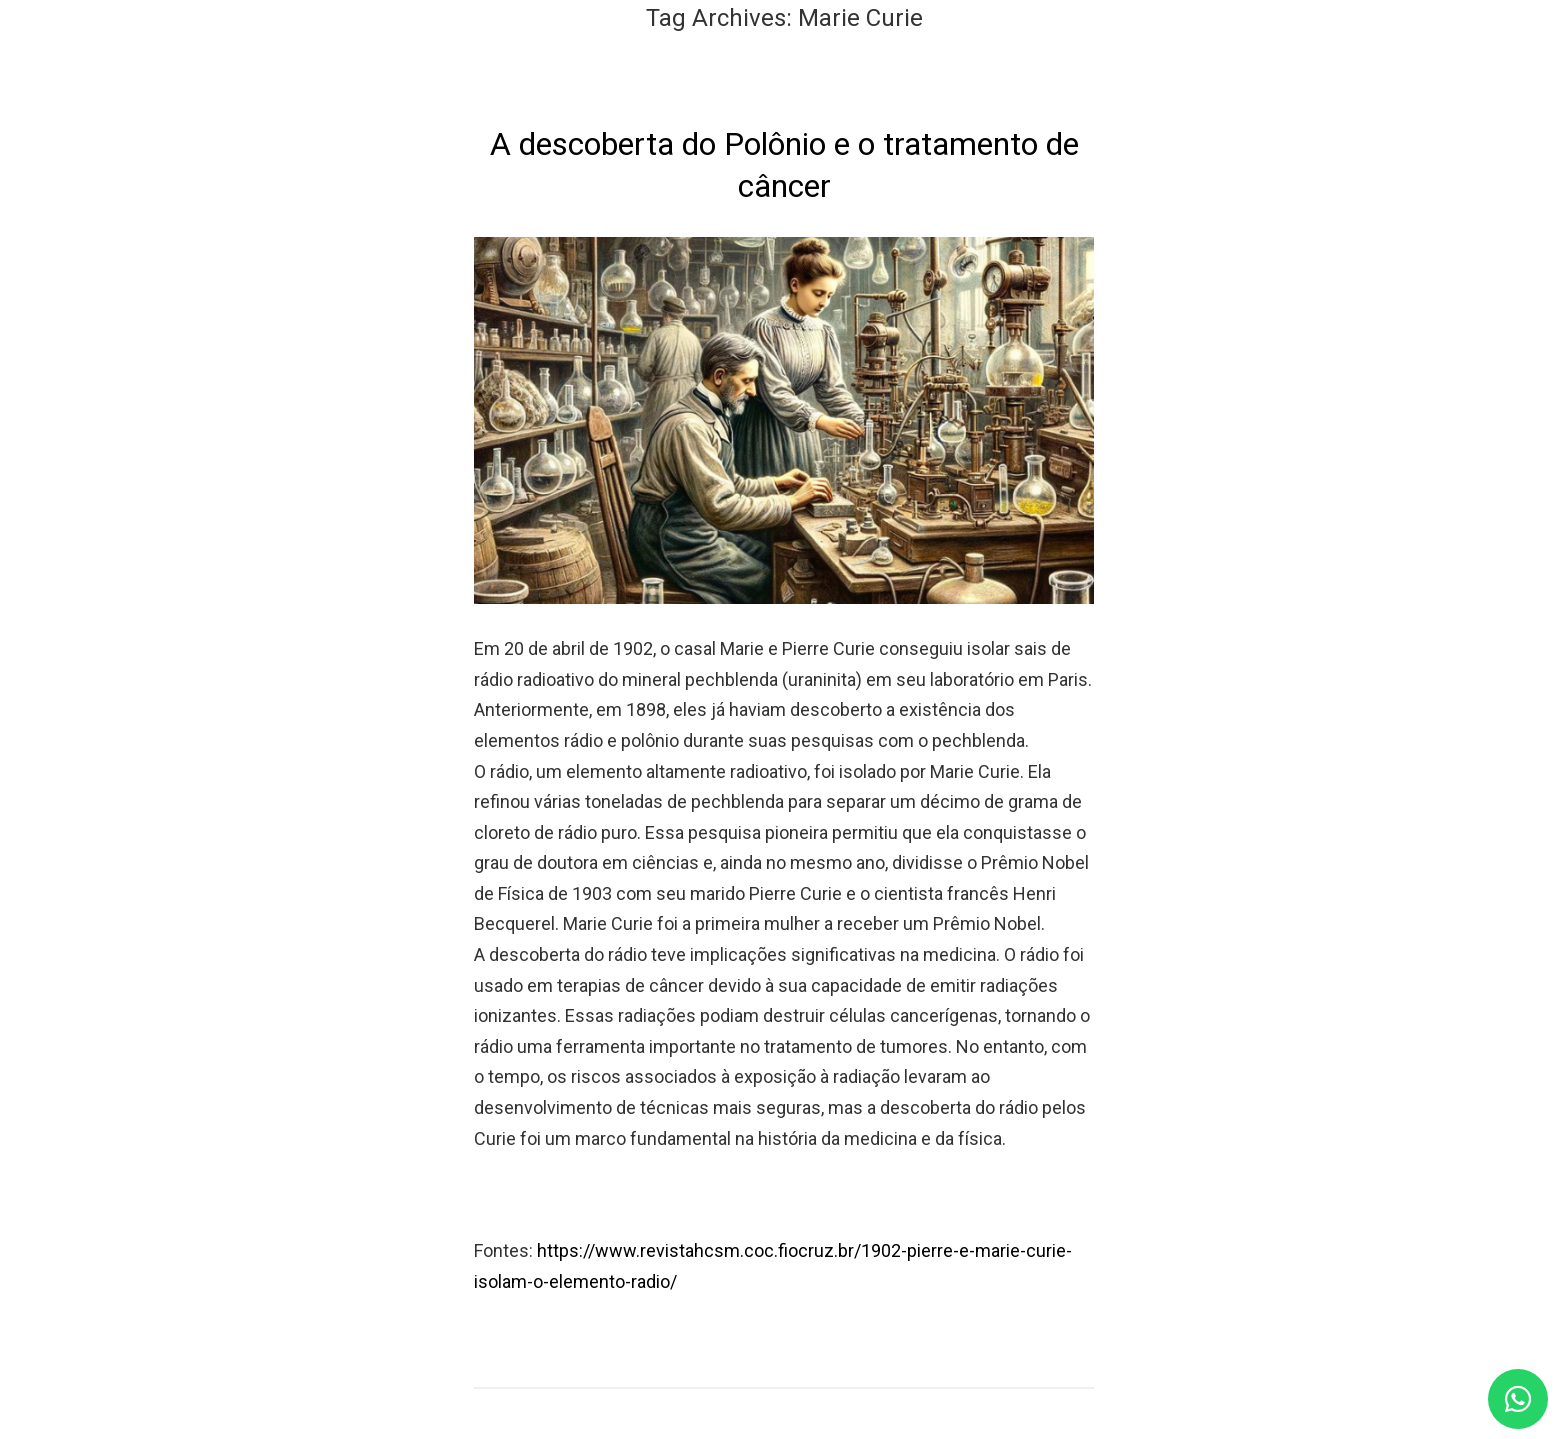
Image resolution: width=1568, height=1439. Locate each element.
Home (575, 75)
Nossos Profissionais (1051, 75)
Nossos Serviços (857, 75)
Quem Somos (694, 75)
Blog (1194, 75)
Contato (1283, 75)
